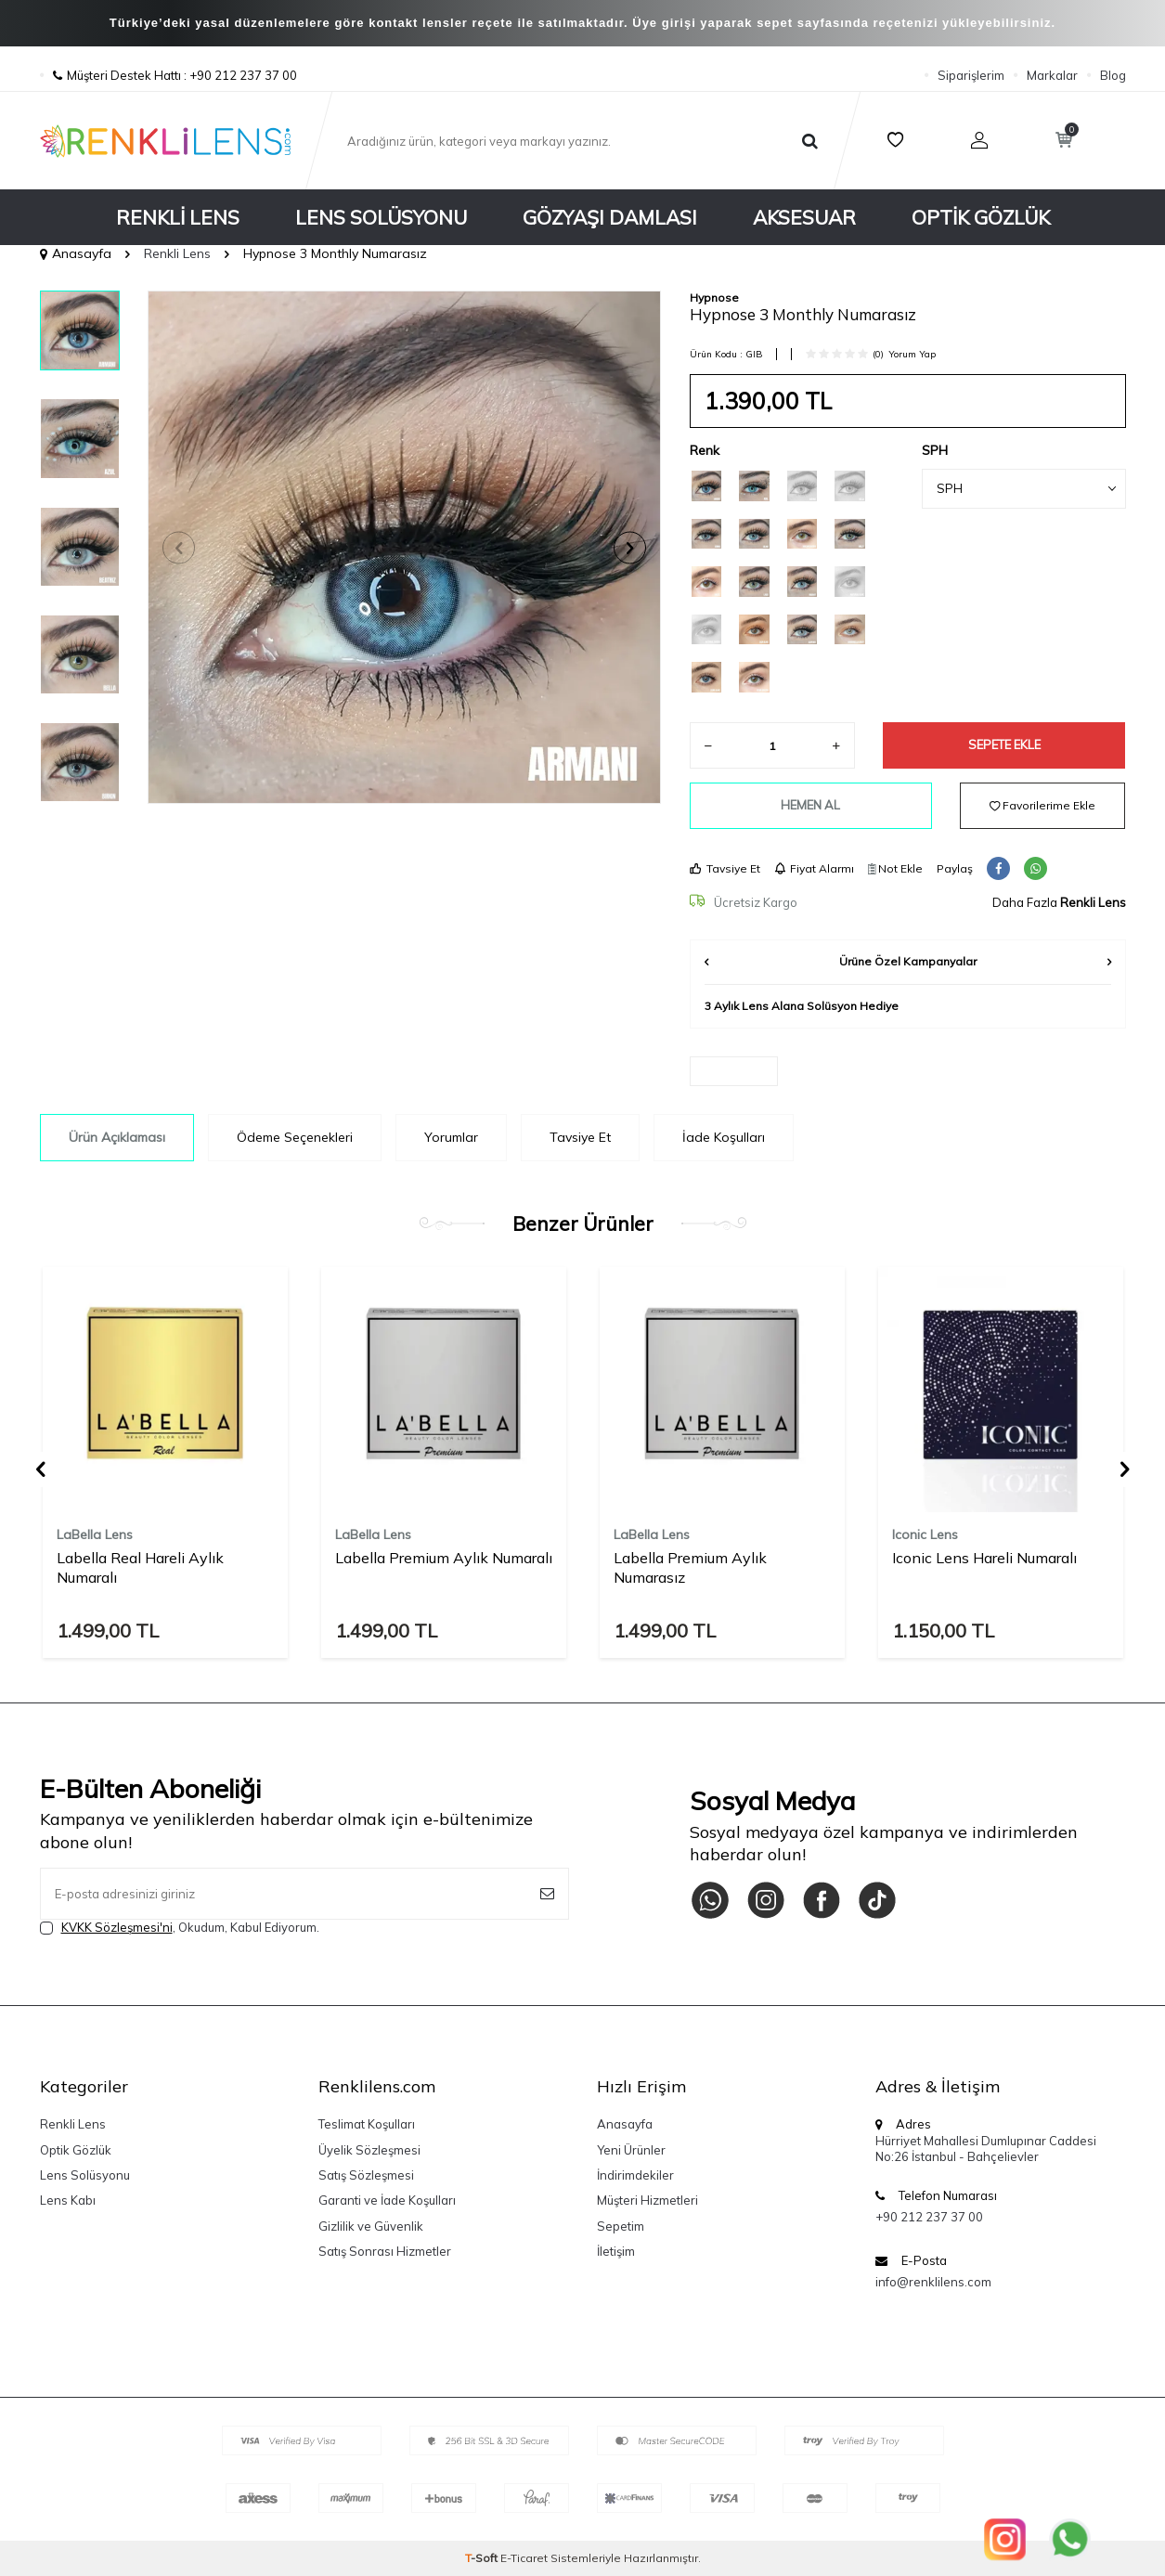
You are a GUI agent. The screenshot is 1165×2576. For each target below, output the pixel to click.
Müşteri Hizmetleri (647, 2200)
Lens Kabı (68, 2200)
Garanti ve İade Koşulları (387, 2200)
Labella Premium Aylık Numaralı (443, 1557)
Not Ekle (895, 868)
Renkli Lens (177, 217)
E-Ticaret (524, 2558)
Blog (1113, 75)
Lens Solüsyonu (381, 217)
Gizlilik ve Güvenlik (370, 2226)
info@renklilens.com (933, 2281)
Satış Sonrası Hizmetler (384, 2251)
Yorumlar (451, 1137)
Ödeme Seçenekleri (295, 1137)
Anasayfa (75, 253)
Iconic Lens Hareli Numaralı (984, 1557)
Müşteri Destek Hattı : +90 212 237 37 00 (168, 75)
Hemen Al (810, 804)
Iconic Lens (925, 1534)
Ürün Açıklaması (117, 1137)
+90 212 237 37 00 (929, 2216)
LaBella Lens (95, 1534)
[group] (404, 547)
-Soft (482, 2558)
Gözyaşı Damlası (610, 217)
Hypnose (714, 297)
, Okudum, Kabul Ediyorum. (179, 1927)
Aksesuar (804, 217)
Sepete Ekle (1004, 744)
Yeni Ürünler (631, 2149)
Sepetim (620, 2226)
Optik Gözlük (981, 217)
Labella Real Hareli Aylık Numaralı (140, 1567)
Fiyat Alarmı (814, 868)
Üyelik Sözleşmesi (369, 2149)
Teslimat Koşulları (366, 2123)
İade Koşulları (723, 1137)
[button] (178, 547)
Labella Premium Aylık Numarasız (690, 1567)
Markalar (1052, 75)
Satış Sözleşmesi (366, 2175)
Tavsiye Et (725, 868)
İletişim (616, 2251)
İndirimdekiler (635, 2175)
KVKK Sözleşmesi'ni (117, 1927)
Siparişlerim (971, 75)
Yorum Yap (912, 354)
